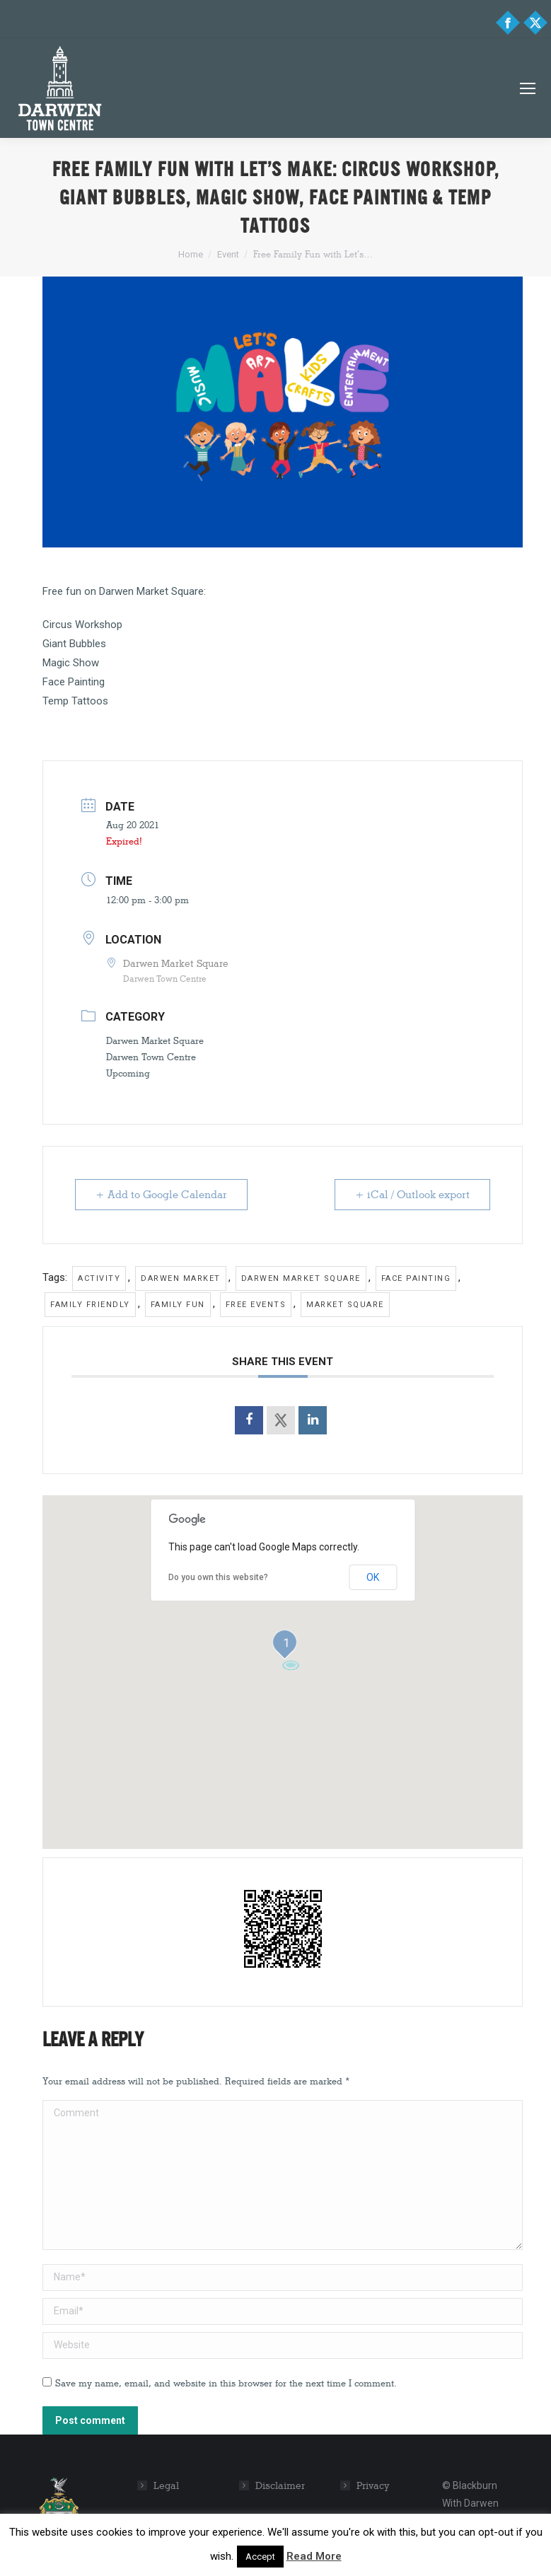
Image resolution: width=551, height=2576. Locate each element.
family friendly (90, 1304)
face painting (416, 1278)
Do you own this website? (218, 1577)
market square (345, 1304)
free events (256, 1304)
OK (372, 1577)
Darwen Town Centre (151, 1056)
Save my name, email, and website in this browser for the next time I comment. (226, 2383)
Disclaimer (280, 2486)
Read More (314, 2556)
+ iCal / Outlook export (412, 1194)
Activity (99, 1278)
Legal (166, 2486)
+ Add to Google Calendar (161, 1194)
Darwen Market (181, 1278)
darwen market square (301, 1278)
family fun (178, 1304)
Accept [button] (260, 2556)
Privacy (373, 2486)
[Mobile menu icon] (527, 88)
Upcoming (128, 1073)
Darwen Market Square (155, 1040)
